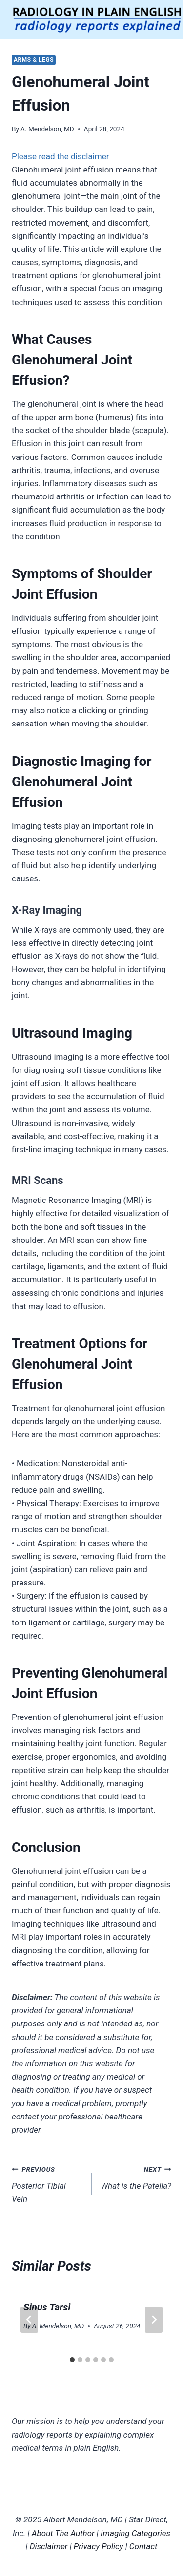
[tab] (72, 2359)
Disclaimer (49, 2546)
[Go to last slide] (29, 2320)
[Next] (154, 2320)
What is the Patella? (136, 2176)
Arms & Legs (34, 60)
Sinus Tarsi (46, 2307)
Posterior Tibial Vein (47, 2183)
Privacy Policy (98, 2546)
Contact (143, 2546)
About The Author (63, 2533)
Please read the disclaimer (60, 156)
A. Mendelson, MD (47, 129)
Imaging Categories (135, 2533)
